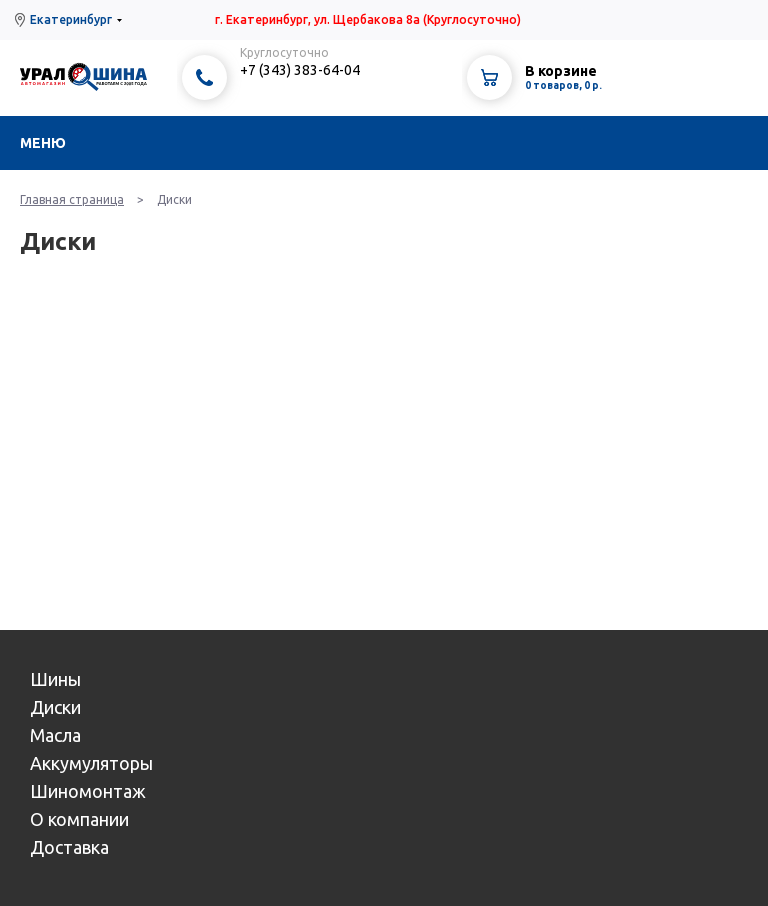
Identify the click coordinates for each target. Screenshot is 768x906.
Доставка (69, 847)
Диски (55, 707)
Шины (55, 679)
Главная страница (72, 199)
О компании (79, 819)
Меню (43, 143)
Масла (55, 735)
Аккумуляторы (91, 763)
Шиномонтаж (88, 791)
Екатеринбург (71, 19)
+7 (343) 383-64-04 (300, 70)
